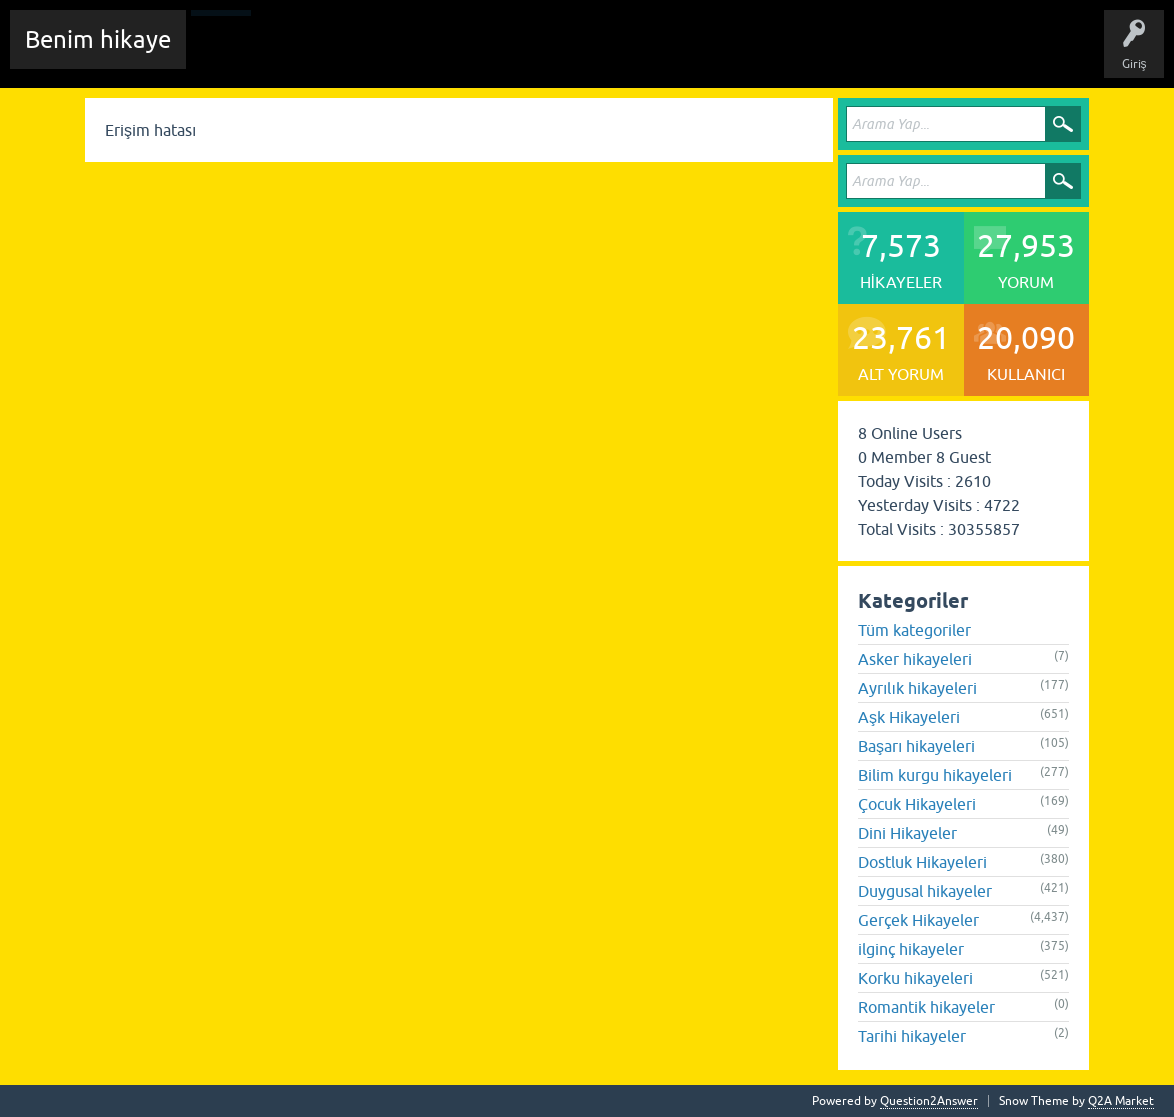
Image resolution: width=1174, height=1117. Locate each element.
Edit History (315, 54)
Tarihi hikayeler (912, 1036)
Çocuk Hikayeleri (917, 804)
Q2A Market (1121, 1101)
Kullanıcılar (624, 54)
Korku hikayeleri (915, 978)
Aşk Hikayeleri (909, 717)
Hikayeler (395, 54)
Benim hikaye (98, 39)
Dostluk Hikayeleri (922, 862)
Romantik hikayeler (926, 1007)
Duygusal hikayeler (925, 891)
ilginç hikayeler (911, 949)
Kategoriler (541, 54)
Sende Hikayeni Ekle (735, 54)
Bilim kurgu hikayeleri (935, 775)
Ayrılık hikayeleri (917, 688)
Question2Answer (929, 1101)
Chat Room (231, 54)
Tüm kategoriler (914, 630)
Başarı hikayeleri (916, 746)
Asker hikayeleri (915, 659)
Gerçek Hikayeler (918, 920)
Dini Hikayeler (907, 833)
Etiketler (465, 54)
